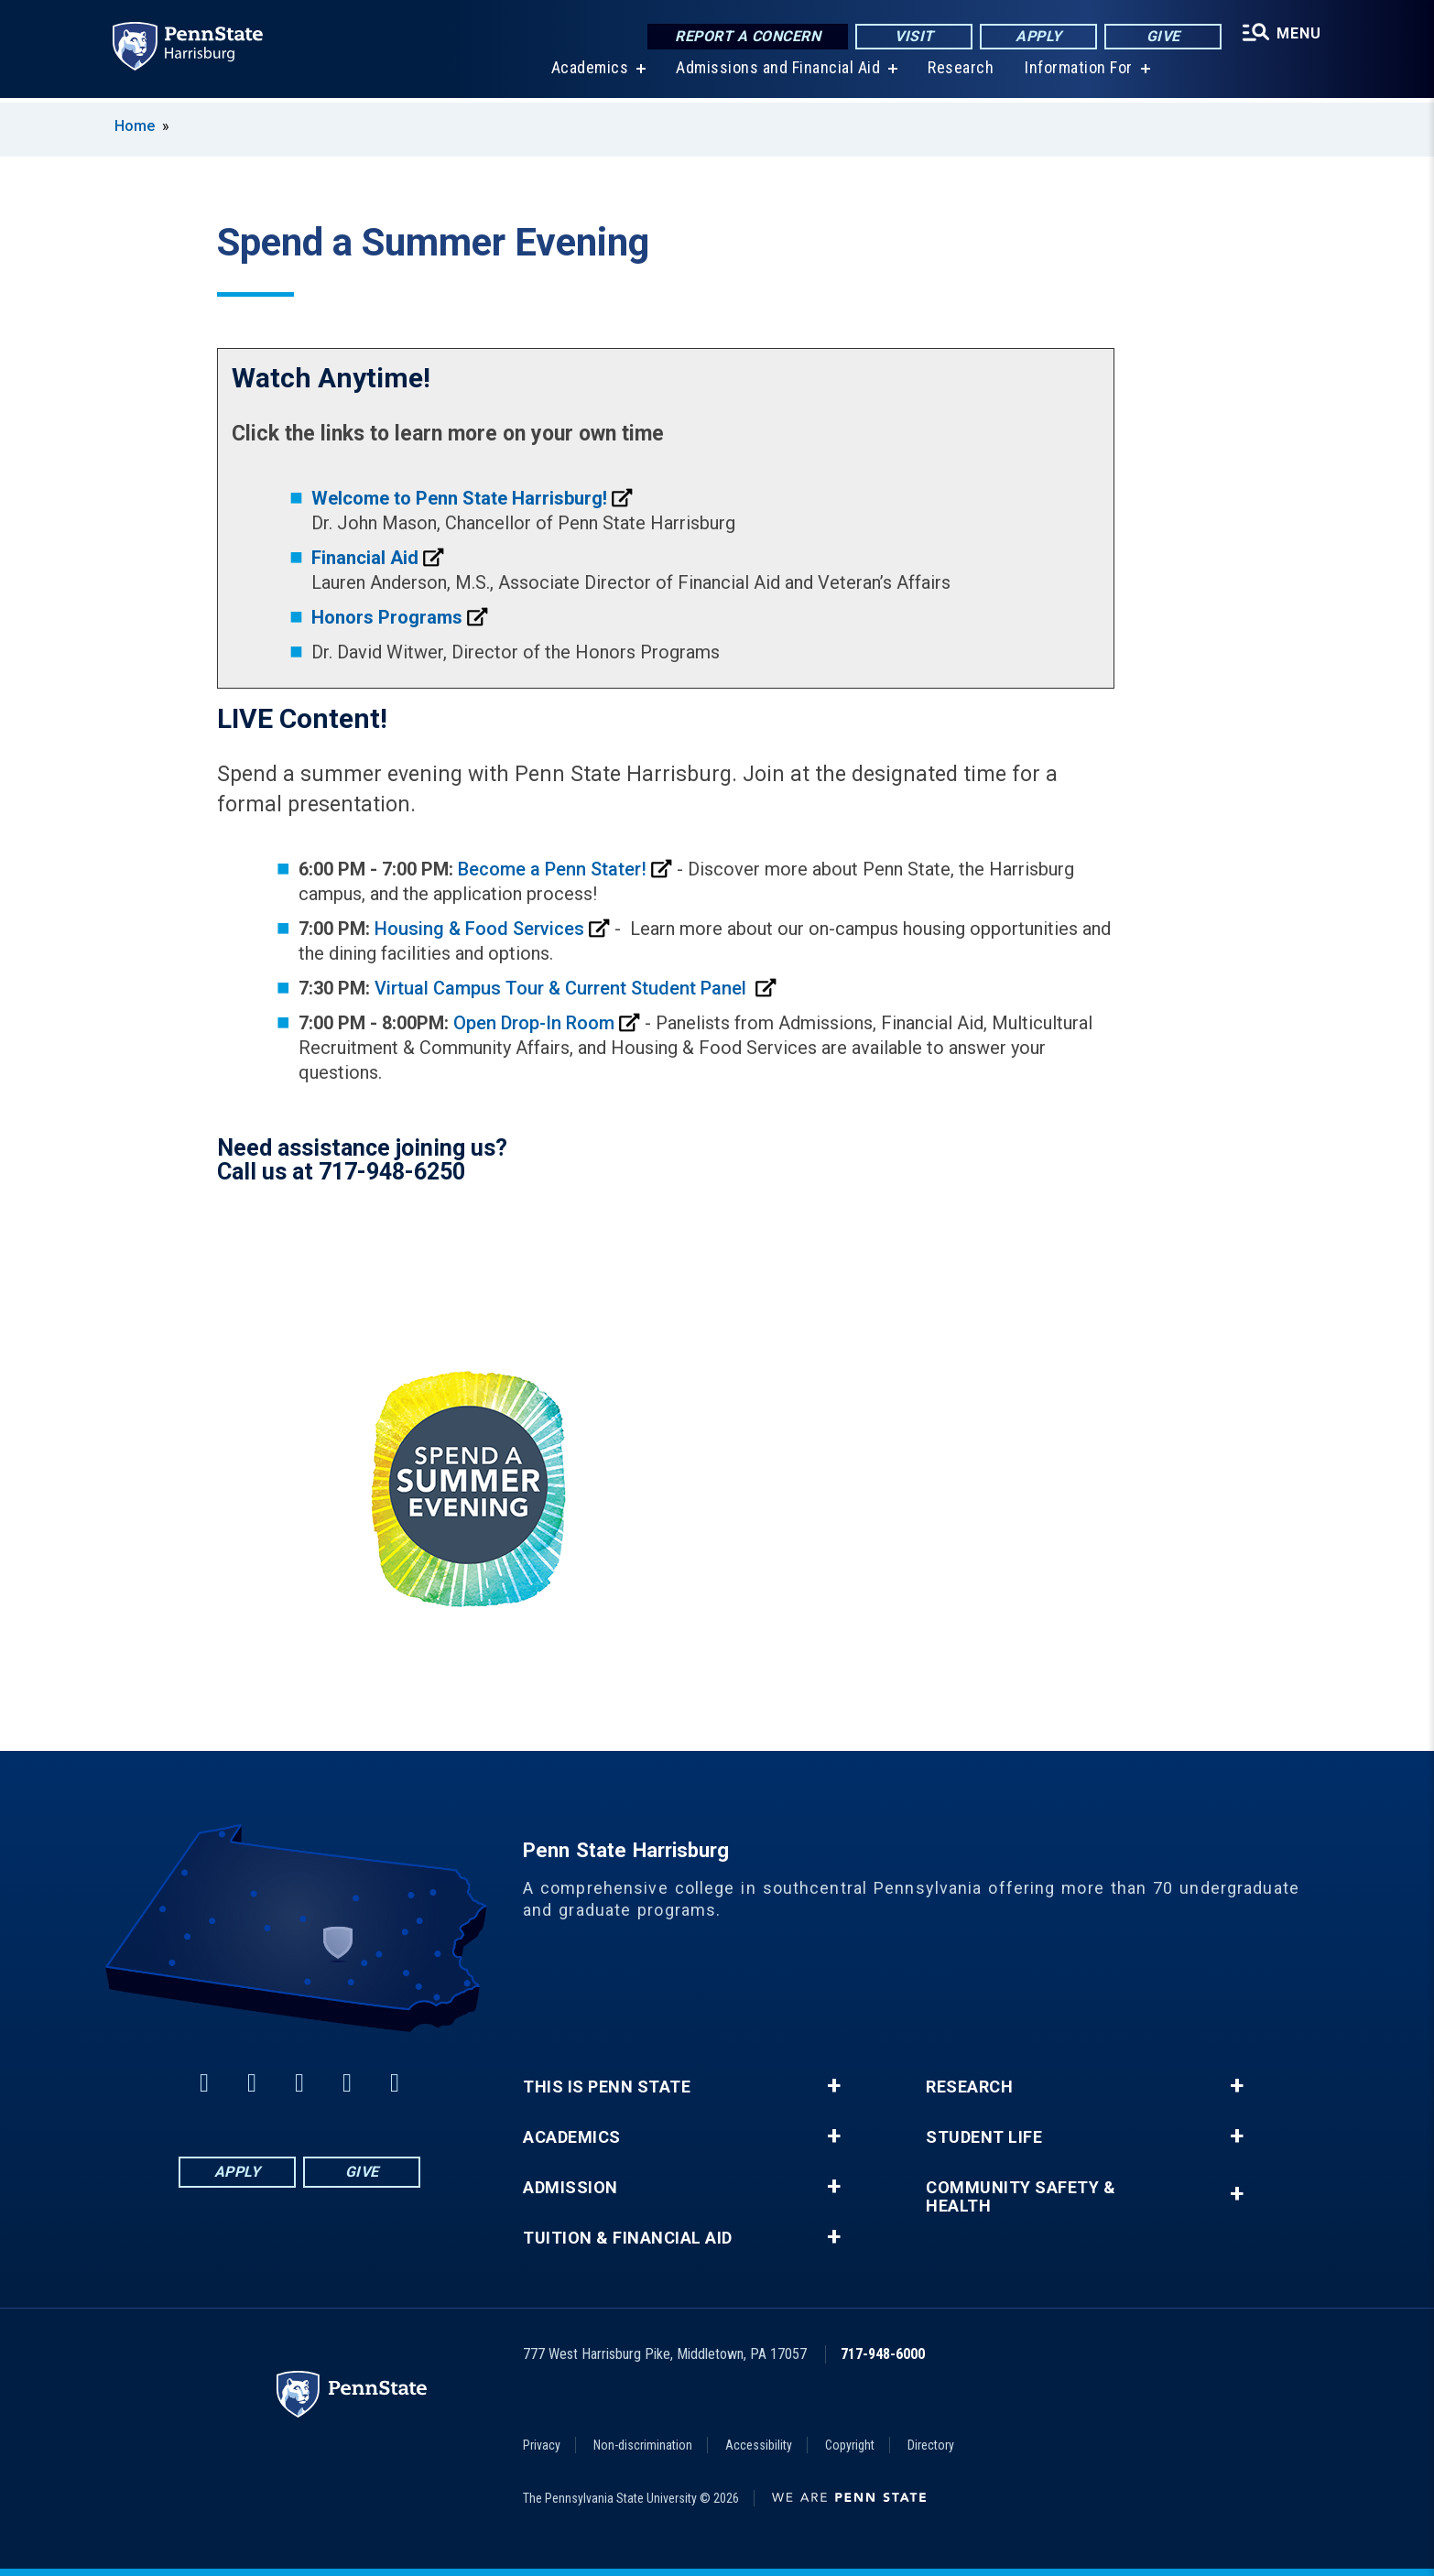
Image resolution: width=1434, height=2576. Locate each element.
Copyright (850, 2445)
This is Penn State (606, 2087)
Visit (912, 36)
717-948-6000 (883, 2354)
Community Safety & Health (1020, 2197)
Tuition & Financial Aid (628, 2238)
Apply (1037, 36)
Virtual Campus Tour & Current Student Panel (563, 988)
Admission (570, 2188)
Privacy (541, 2445)
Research (960, 72)
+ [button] (834, 2086)
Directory (930, 2445)
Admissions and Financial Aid (777, 72)
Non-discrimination (642, 2445)
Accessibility (758, 2445)
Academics (588, 72)
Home (134, 126)
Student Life (984, 2137)
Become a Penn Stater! (552, 869)
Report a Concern (746, 36)
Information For (1078, 72)
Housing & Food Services (479, 929)
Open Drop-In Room (533, 1023)
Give (1162, 36)
